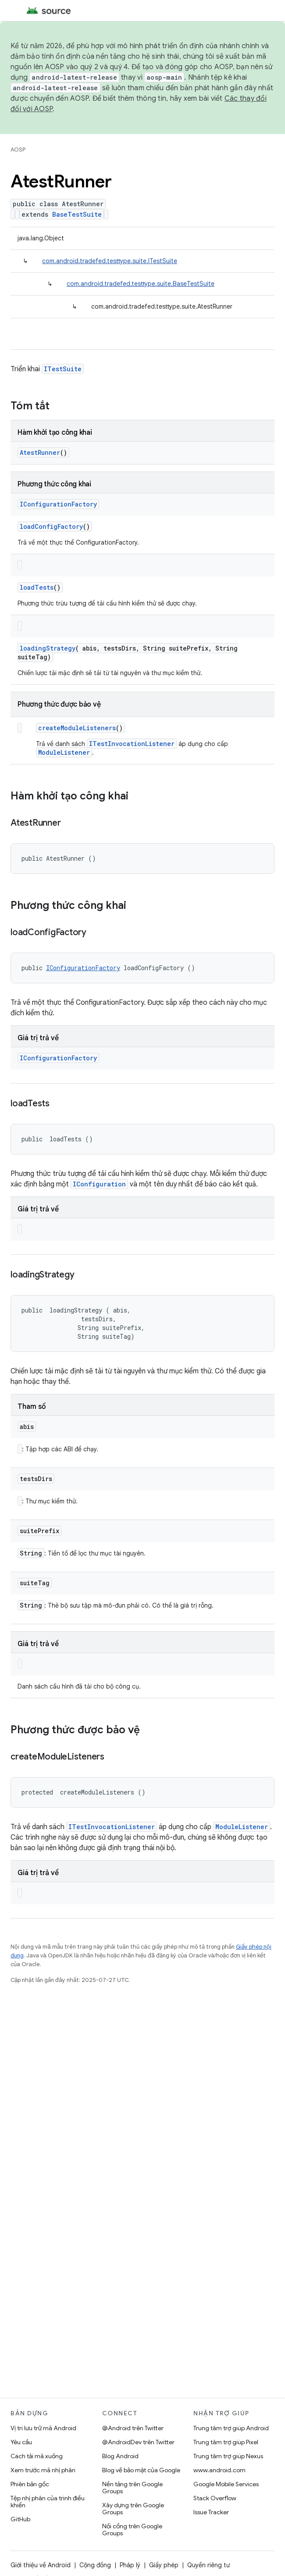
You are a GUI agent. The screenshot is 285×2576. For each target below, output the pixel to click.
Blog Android (120, 2456)
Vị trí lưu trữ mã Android (43, 2428)
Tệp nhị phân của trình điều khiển (48, 2501)
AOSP (18, 149)
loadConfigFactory (51, 526)
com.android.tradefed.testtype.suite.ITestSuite (109, 261)
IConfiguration (99, 1184)
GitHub (20, 2519)
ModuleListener (64, 752)
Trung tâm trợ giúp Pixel (225, 2442)
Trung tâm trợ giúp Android (231, 2428)
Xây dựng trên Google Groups (133, 2508)
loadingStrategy (47, 648)
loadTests (36, 587)
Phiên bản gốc (30, 2484)
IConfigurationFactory (58, 504)
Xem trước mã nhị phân (43, 2470)
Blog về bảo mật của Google (141, 2470)
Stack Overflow (214, 2498)
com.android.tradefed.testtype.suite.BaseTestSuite (140, 284)
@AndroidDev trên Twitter (138, 2442)
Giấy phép (163, 2565)
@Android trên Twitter (133, 2428)
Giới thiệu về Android (41, 2565)
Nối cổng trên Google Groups (132, 2529)
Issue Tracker (211, 2512)
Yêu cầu (21, 2442)
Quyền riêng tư (208, 2565)
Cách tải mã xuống (37, 2456)
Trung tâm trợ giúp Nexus (228, 2456)
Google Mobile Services (226, 2484)
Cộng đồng (95, 2565)
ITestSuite (63, 369)
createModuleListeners (77, 728)
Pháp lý (130, 2565)
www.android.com (219, 2470)
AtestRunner (40, 452)
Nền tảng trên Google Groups (132, 2487)
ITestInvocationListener (132, 743)
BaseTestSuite (77, 214)
